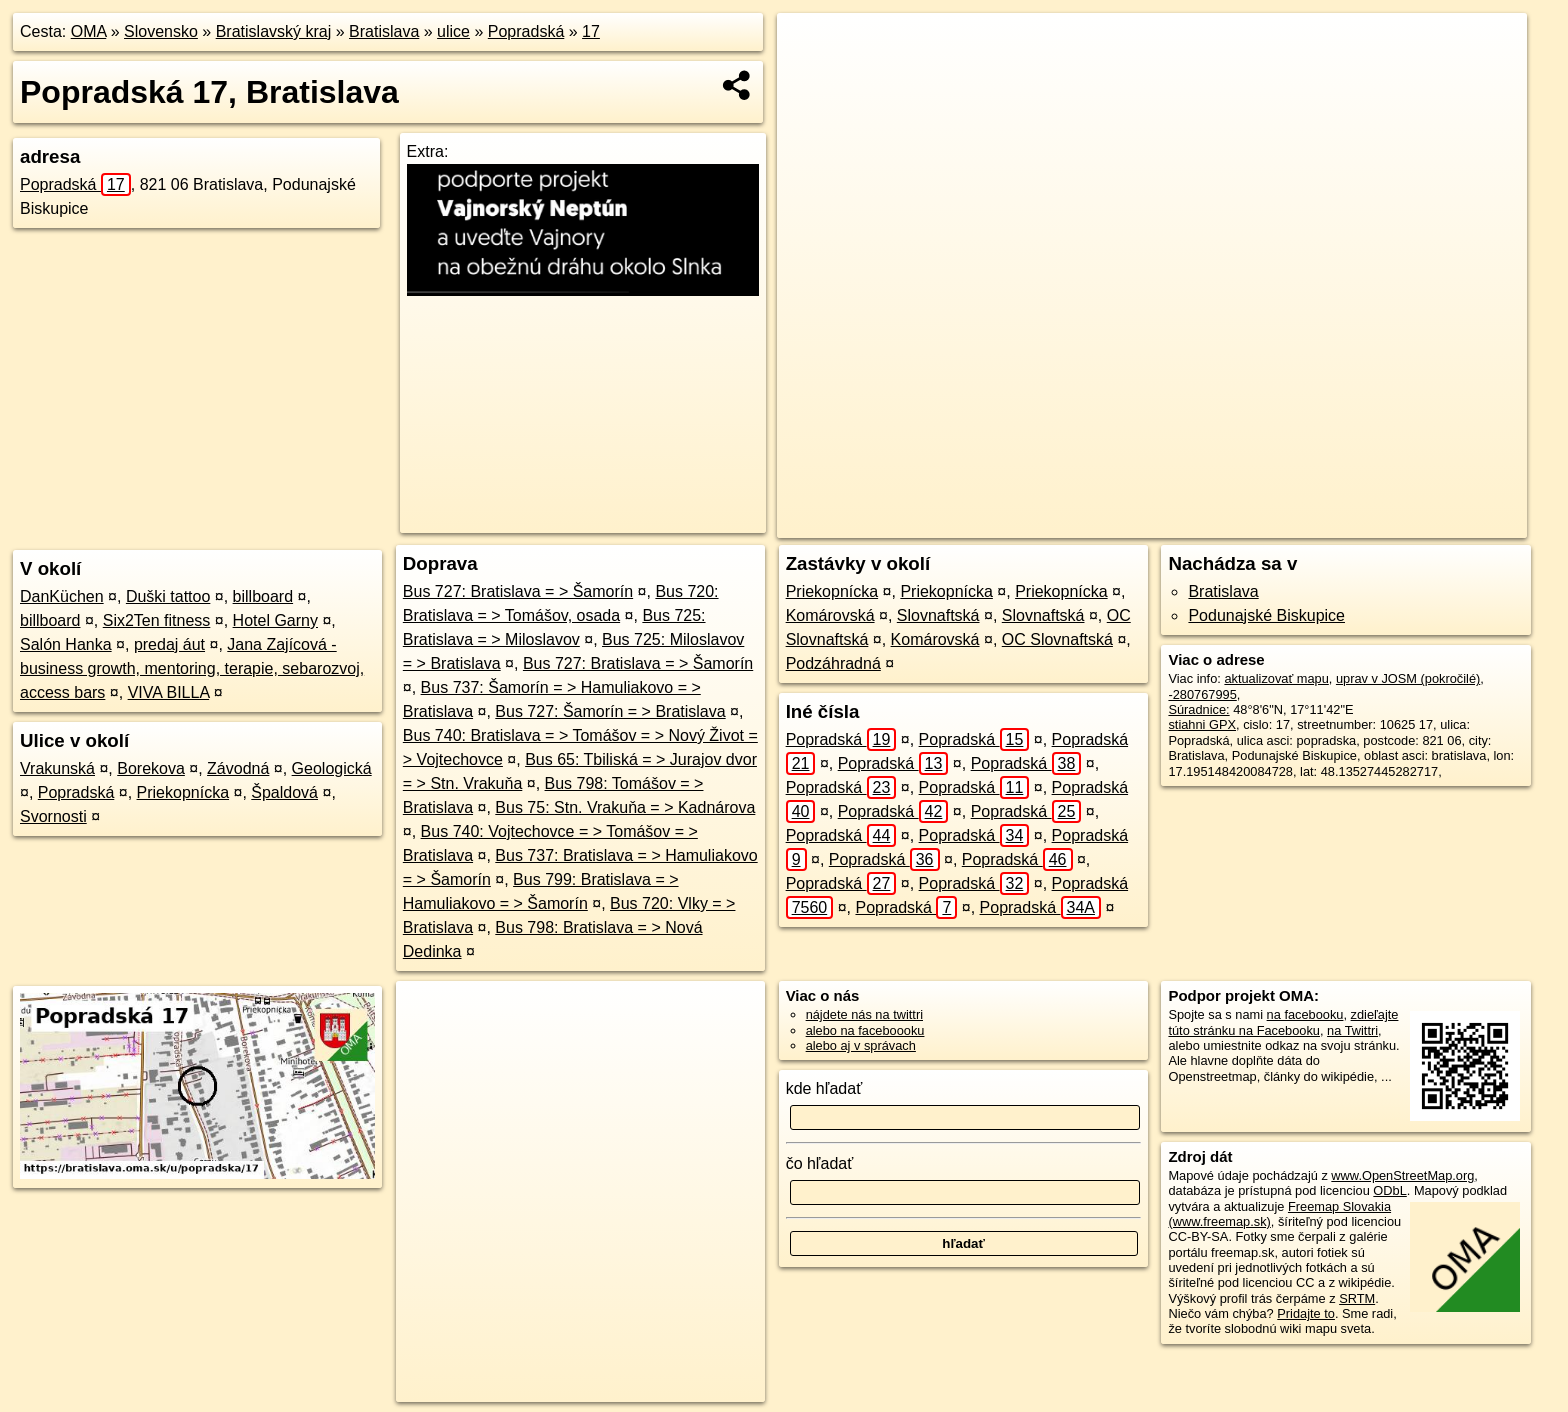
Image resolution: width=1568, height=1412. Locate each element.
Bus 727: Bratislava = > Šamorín (518, 591)
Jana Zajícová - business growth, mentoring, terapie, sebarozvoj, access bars (192, 668)
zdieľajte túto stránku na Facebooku (1283, 1022)
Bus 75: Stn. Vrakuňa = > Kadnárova (625, 807)
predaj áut (169, 644)
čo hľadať (820, 1163)
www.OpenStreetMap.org (1402, 1175)
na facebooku (1305, 1014)
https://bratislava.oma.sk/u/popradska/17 (1416, 523)
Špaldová (284, 792)
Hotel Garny (275, 620)
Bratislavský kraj (274, 31)
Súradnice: (1198, 709)
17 (591, 31)
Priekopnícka (183, 792)
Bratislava (384, 31)
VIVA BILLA (169, 692)
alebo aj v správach (861, 1045)
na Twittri (1352, 1030)
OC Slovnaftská (1057, 639)
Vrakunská (57, 768)
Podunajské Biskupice (1266, 615)
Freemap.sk (1244, 523)
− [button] (811, 78)
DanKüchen (62, 596)
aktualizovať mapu (1276, 678)
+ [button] (811, 47)
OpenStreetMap (1141, 523)
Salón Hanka (66, 644)
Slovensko (161, 31)
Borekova (151, 768)
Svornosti (53, 816)
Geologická (332, 768)
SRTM (1357, 1298)
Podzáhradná (833, 663)
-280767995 (1202, 694)
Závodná (238, 768)
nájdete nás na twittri (864, 1014)
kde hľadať (824, 1088)
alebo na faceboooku (865, 1030)
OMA (89, 31)
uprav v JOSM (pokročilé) (1408, 678)
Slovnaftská (938, 615)
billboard (263, 596)
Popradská (526, 31)
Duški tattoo (168, 596)
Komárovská (830, 615)
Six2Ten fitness (157, 620)
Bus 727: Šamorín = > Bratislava (610, 711)
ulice (453, 31)
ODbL (1389, 1190)
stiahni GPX (1202, 724)
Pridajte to (1306, 1313)
